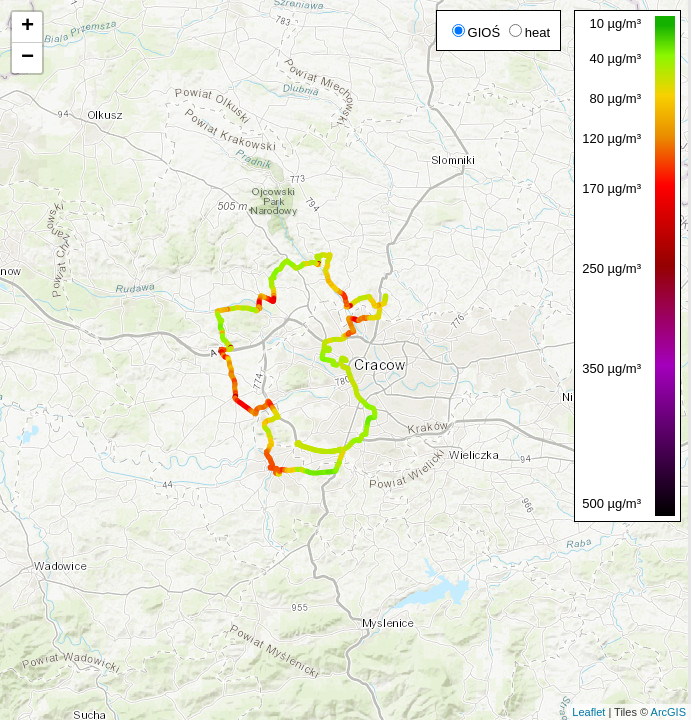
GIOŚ (476, 32)
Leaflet (588, 712)
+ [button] (27, 27)
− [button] (27, 58)
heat (529, 32)
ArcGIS (668, 712)
